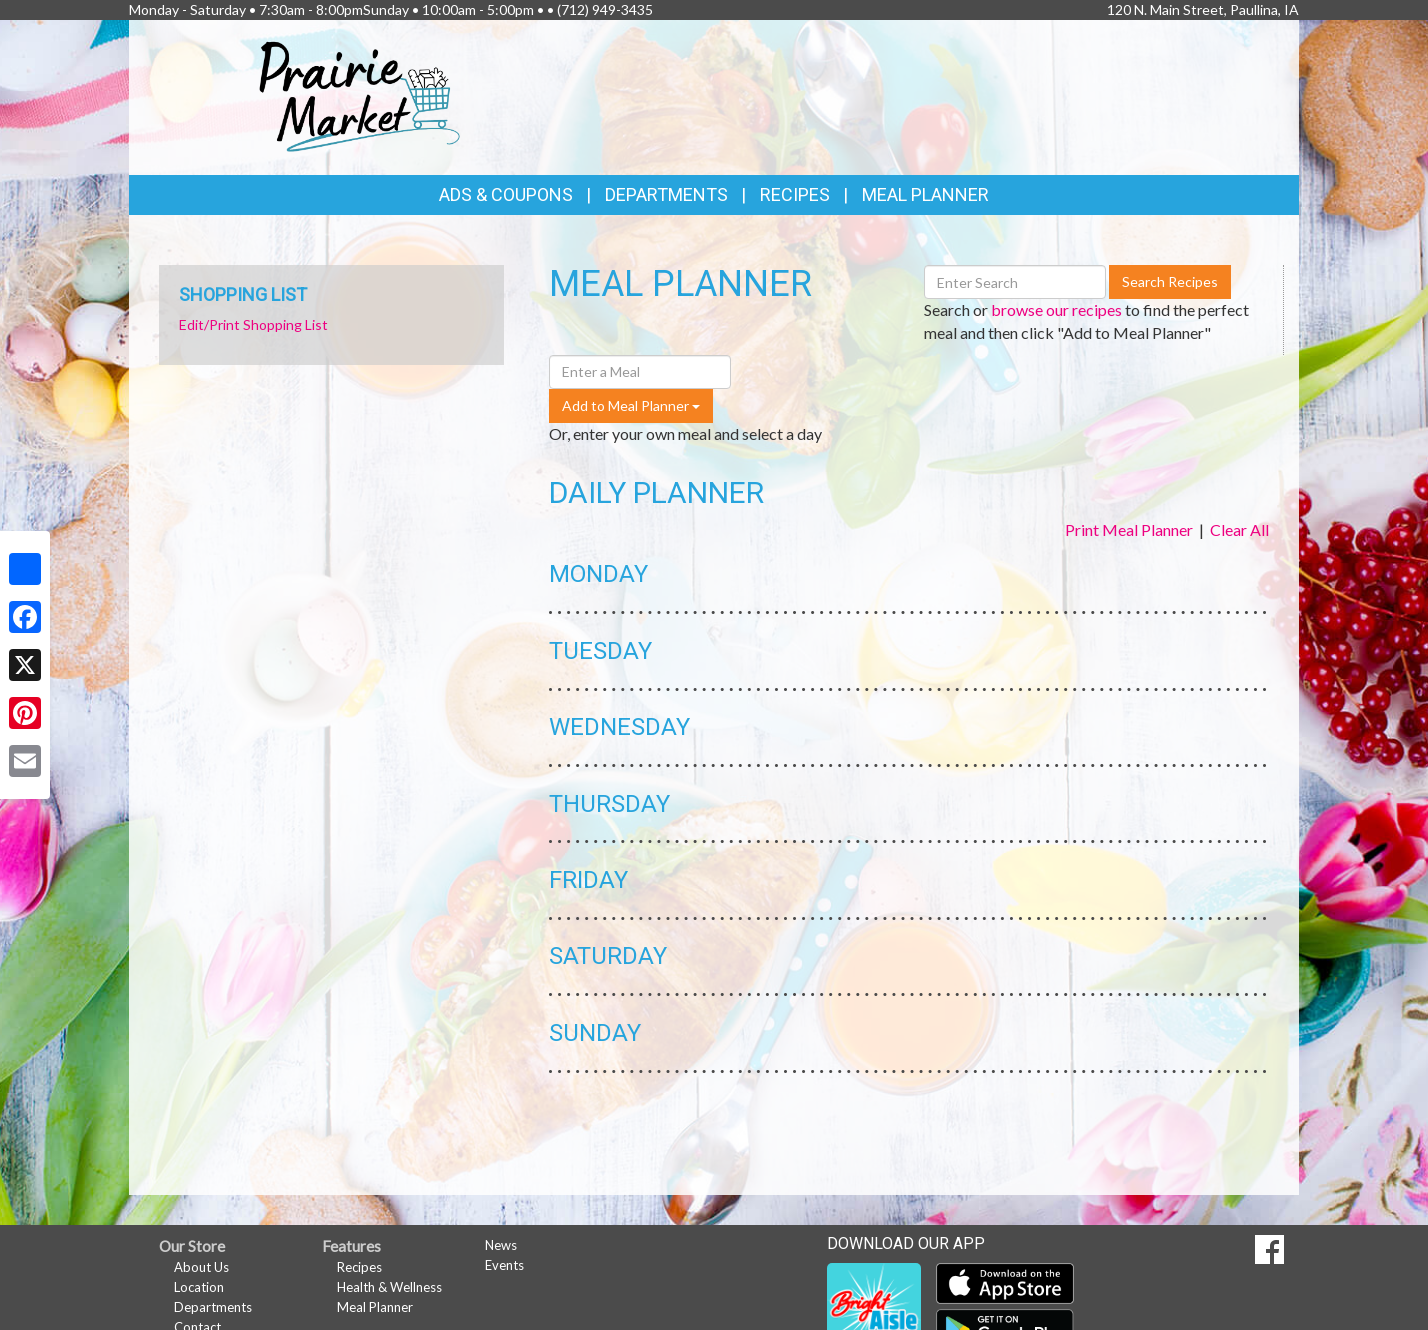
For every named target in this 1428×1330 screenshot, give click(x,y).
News (501, 1245)
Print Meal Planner (1129, 529)
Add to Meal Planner (631, 405)
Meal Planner (925, 194)
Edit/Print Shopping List (253, 324)
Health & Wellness (389, 1287)
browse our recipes (1056, 309)
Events (504, 1265)
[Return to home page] (360, 95)
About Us (201, 1267)
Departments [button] (666, 194)
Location (199, 1287)
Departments (213, 1307)
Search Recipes (1170, 281)
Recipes (795, 194)
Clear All (1239, 529)
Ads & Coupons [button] (506, 194)
